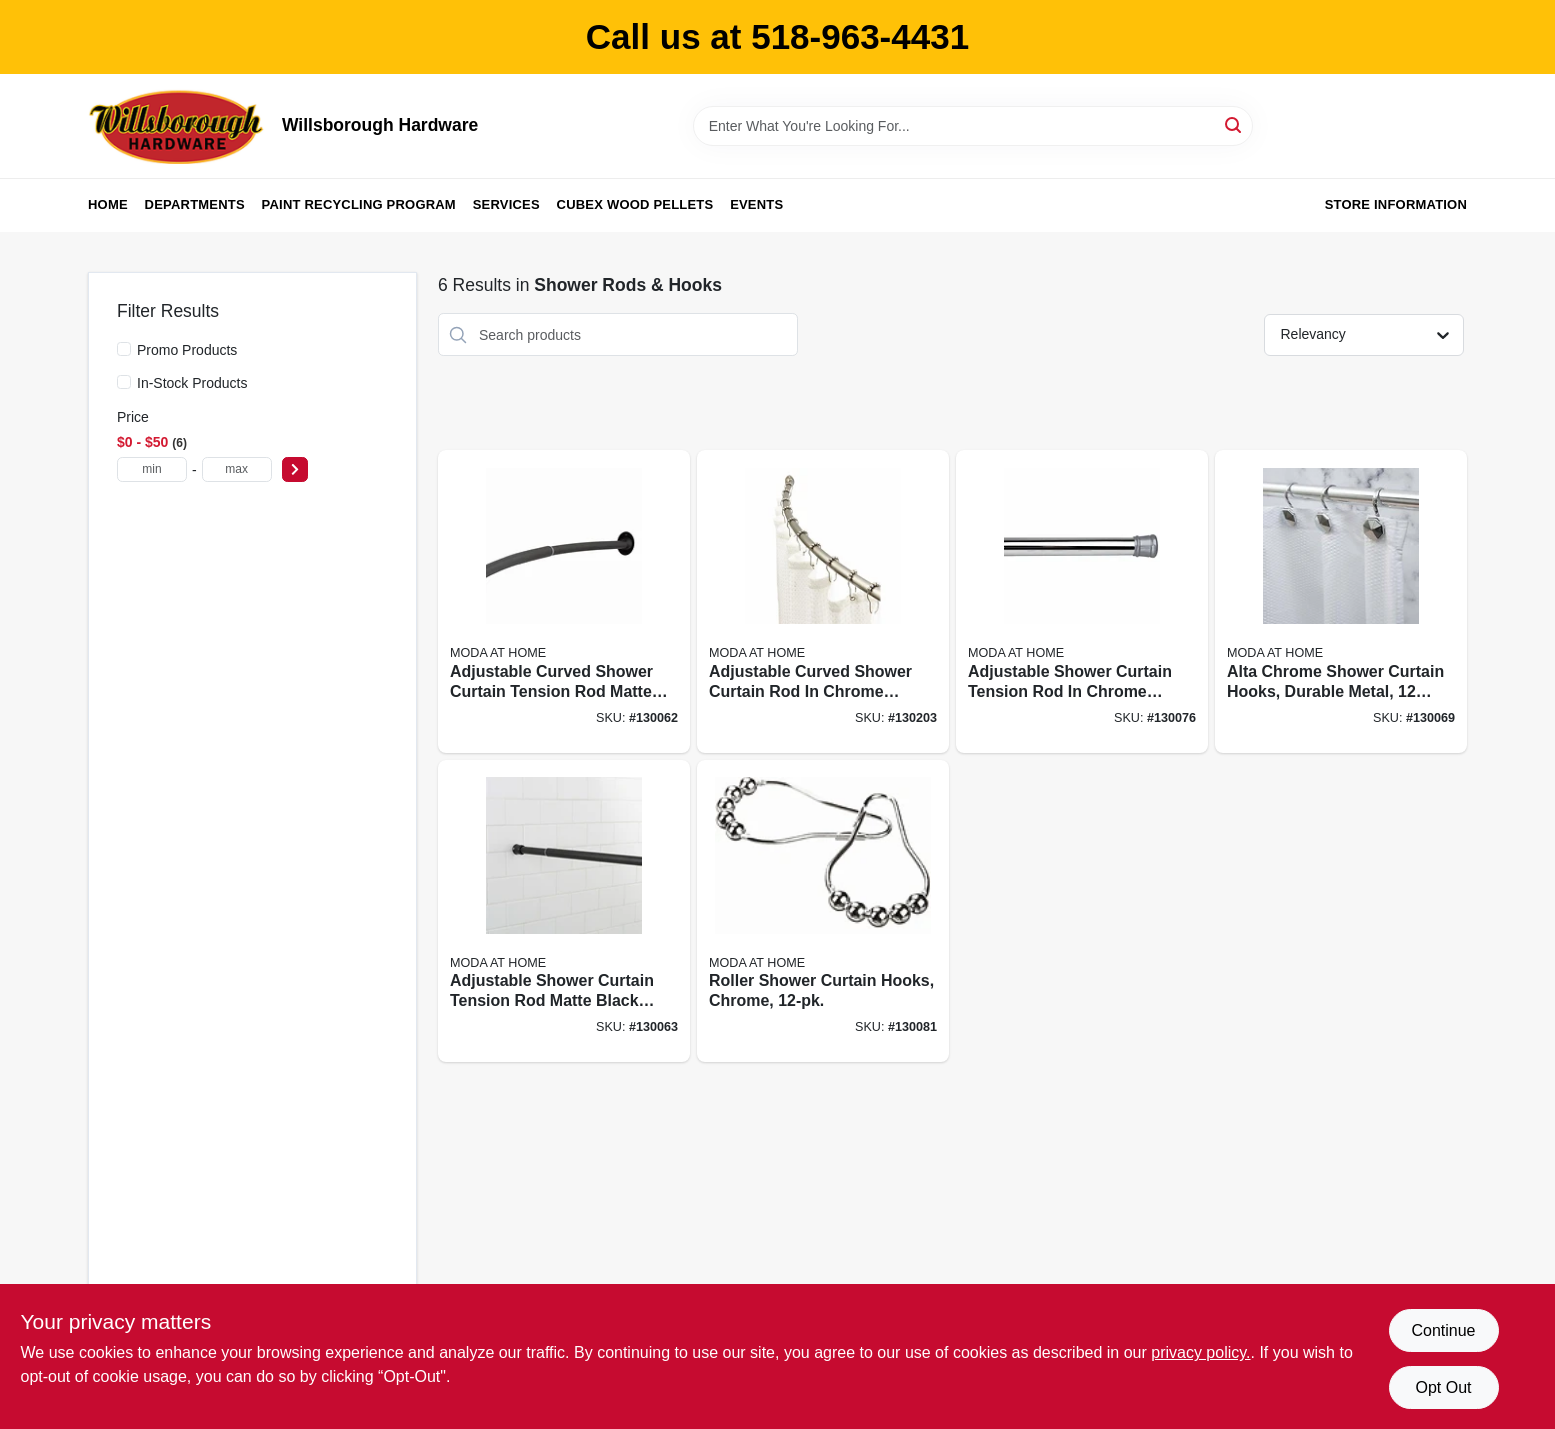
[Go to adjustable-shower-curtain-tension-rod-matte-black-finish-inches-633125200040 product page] (564, 911)
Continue (1443, 1330)
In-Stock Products (192, 383)
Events (756, 204)
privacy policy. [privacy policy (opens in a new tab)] (1200, 1352)
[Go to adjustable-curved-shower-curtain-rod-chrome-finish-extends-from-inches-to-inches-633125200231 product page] (823, 601)
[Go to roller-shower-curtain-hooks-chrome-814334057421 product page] (823, 911)
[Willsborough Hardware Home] (178, 126)
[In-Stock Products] (124, 382)
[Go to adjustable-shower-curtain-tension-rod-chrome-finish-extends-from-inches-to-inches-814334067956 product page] (1082, 601)
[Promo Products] (124, 349)
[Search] (1234, 124)
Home (108, 204)
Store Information (1396, 204)
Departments (195, 204)
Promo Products (187, 350)
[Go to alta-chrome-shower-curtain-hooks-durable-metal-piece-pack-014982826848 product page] (1341, 601)
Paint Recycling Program (359, 204)
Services (506, 204)
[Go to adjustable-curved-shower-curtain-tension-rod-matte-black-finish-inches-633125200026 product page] (564, 601)
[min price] (152, 469)
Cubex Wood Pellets (635, 204)
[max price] (237, 469)
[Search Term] (973, 126)
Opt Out (1443, 1387)
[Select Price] (295, 469)
